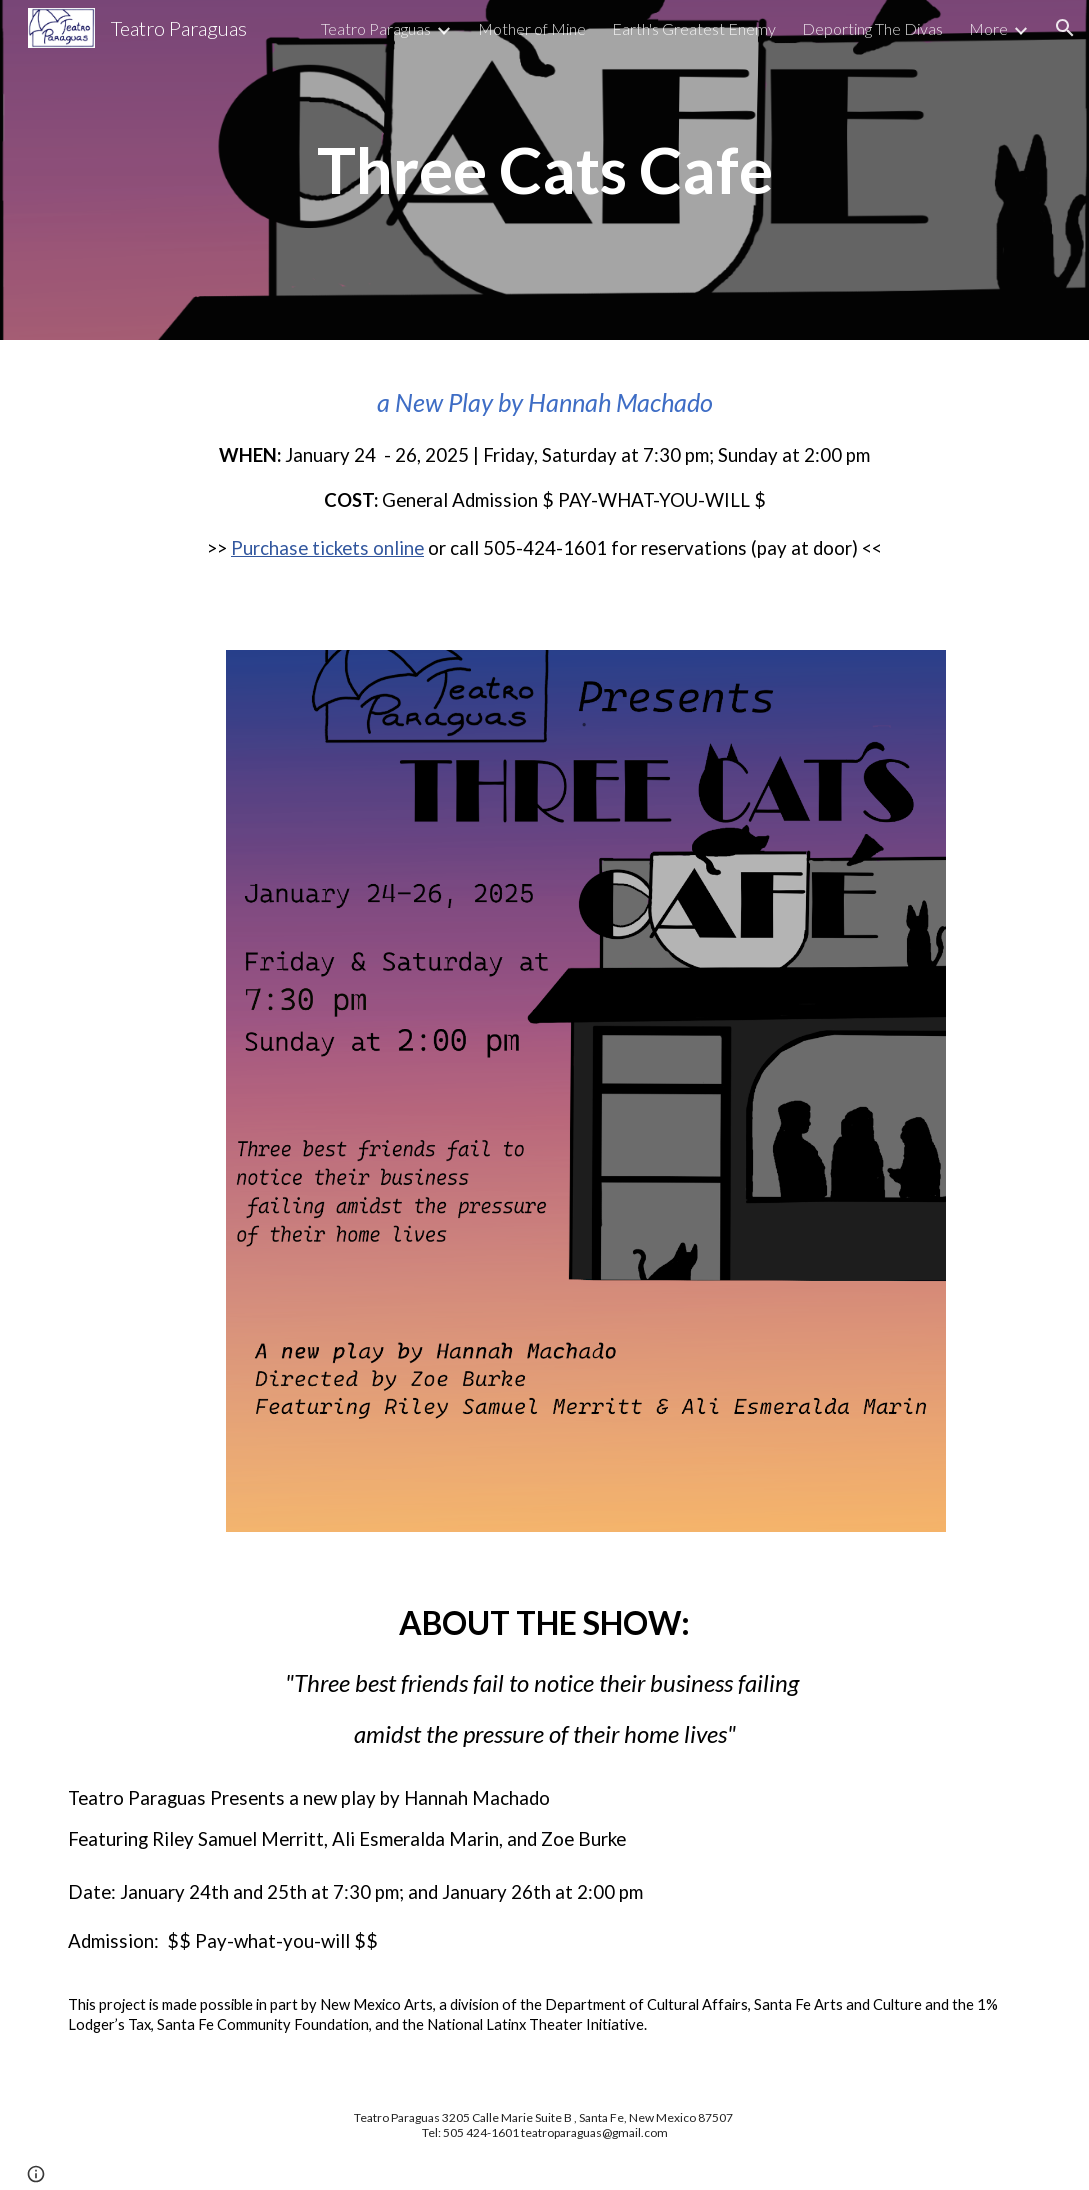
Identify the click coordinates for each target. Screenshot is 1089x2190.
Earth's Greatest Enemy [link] (694, 28)
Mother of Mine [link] (532, 28)
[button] (1065, 28)
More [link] (988, 28)
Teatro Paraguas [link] (376, 28)
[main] (544, 170)
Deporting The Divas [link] (872, 28)
